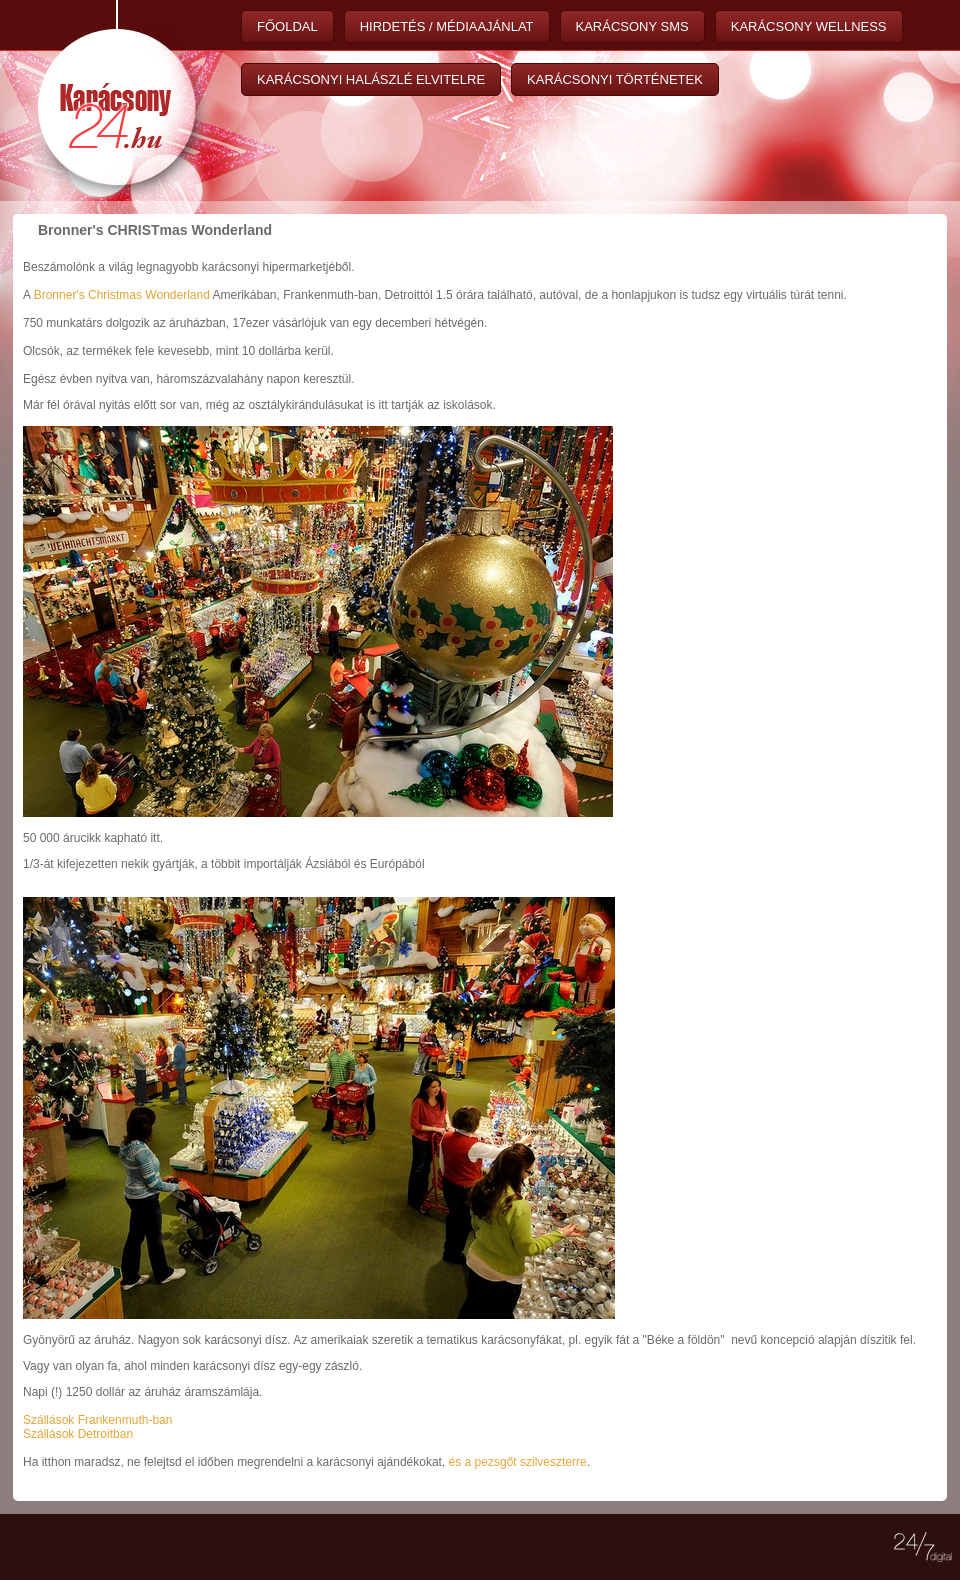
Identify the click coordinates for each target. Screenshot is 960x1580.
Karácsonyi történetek (615, 79)
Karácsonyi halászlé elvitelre (371, 79)
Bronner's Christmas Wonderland (122, 295)
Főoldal (287, 26)
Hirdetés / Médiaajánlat (447, 26)
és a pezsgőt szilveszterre (518, 1462)
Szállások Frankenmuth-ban (97, 1420)
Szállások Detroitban (78, 1434)
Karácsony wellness (809, 26)
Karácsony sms (632, 26)
